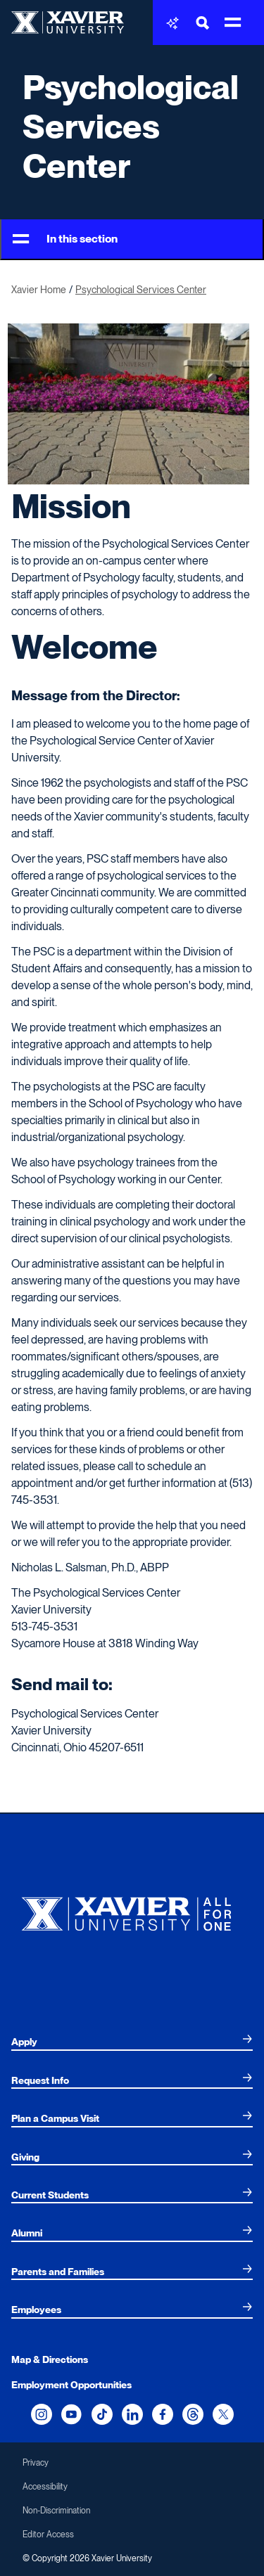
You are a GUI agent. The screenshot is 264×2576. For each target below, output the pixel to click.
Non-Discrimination (56, 2511)
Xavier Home (38, 289)
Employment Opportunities (71, 2384)
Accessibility (45, 2487)
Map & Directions (49, 2359)
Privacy (36, 2463)
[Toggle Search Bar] (202, 22)
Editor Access (48, 2534)
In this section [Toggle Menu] (65, 239)
